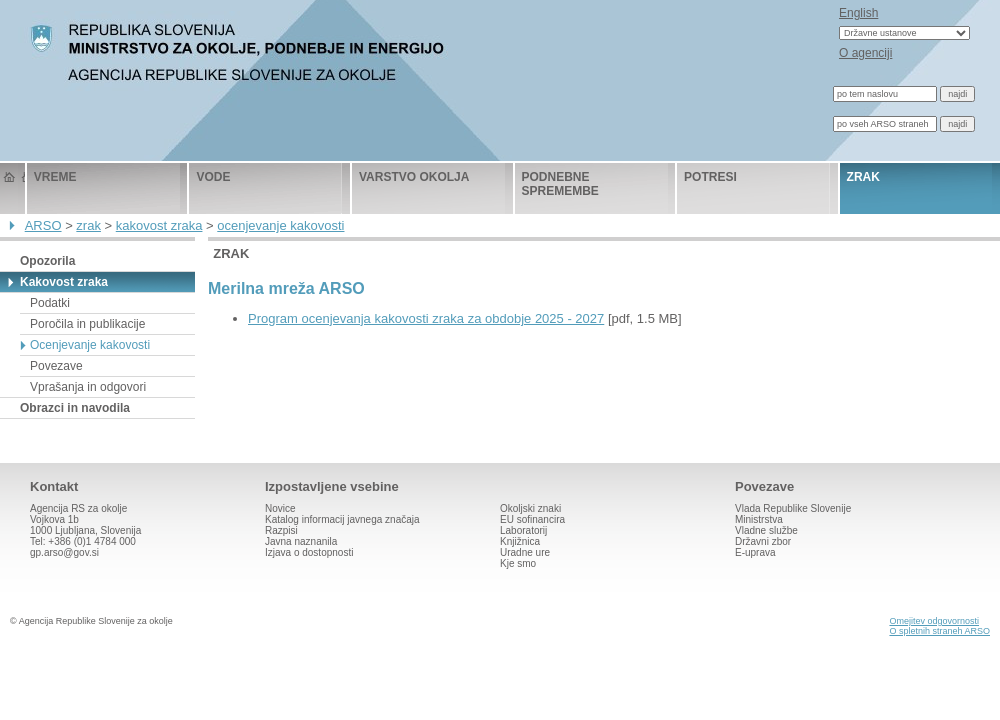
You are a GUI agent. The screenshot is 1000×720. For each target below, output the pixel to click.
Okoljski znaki (530, 508)
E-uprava (755, 552)
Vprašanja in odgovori (88, 387)
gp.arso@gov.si (64, 552)
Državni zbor (763, 541)
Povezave (56, 366)
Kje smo (518, 563)
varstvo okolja (414, 177)
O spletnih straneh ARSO (939, 631)
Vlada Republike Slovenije (793, 508)
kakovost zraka (159, 225)
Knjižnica (520, 541)
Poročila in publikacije (87, 324)
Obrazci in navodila (75, 408)
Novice (280, 508)
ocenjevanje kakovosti (280, 225)
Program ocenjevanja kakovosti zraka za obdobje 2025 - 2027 (426, 318)
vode (213, 177)
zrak (863, 177)
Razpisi (281, 530)
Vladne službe (766, 530)
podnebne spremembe (560, 184)
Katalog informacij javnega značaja (342, 519)
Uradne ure (525, 552)
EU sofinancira (532, 519)
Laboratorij (523, 530)
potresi (710, 177)
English (858, 13)
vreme (55, 177)
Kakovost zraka (64, 282)
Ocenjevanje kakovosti (90, 345)
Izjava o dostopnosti (309, 552)
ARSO (43, 225)
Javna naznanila (301, 541)
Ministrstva (759, 519)
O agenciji (865, 53)
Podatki (50, 303)
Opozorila (47, 261)
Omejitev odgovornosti (934, 621)
